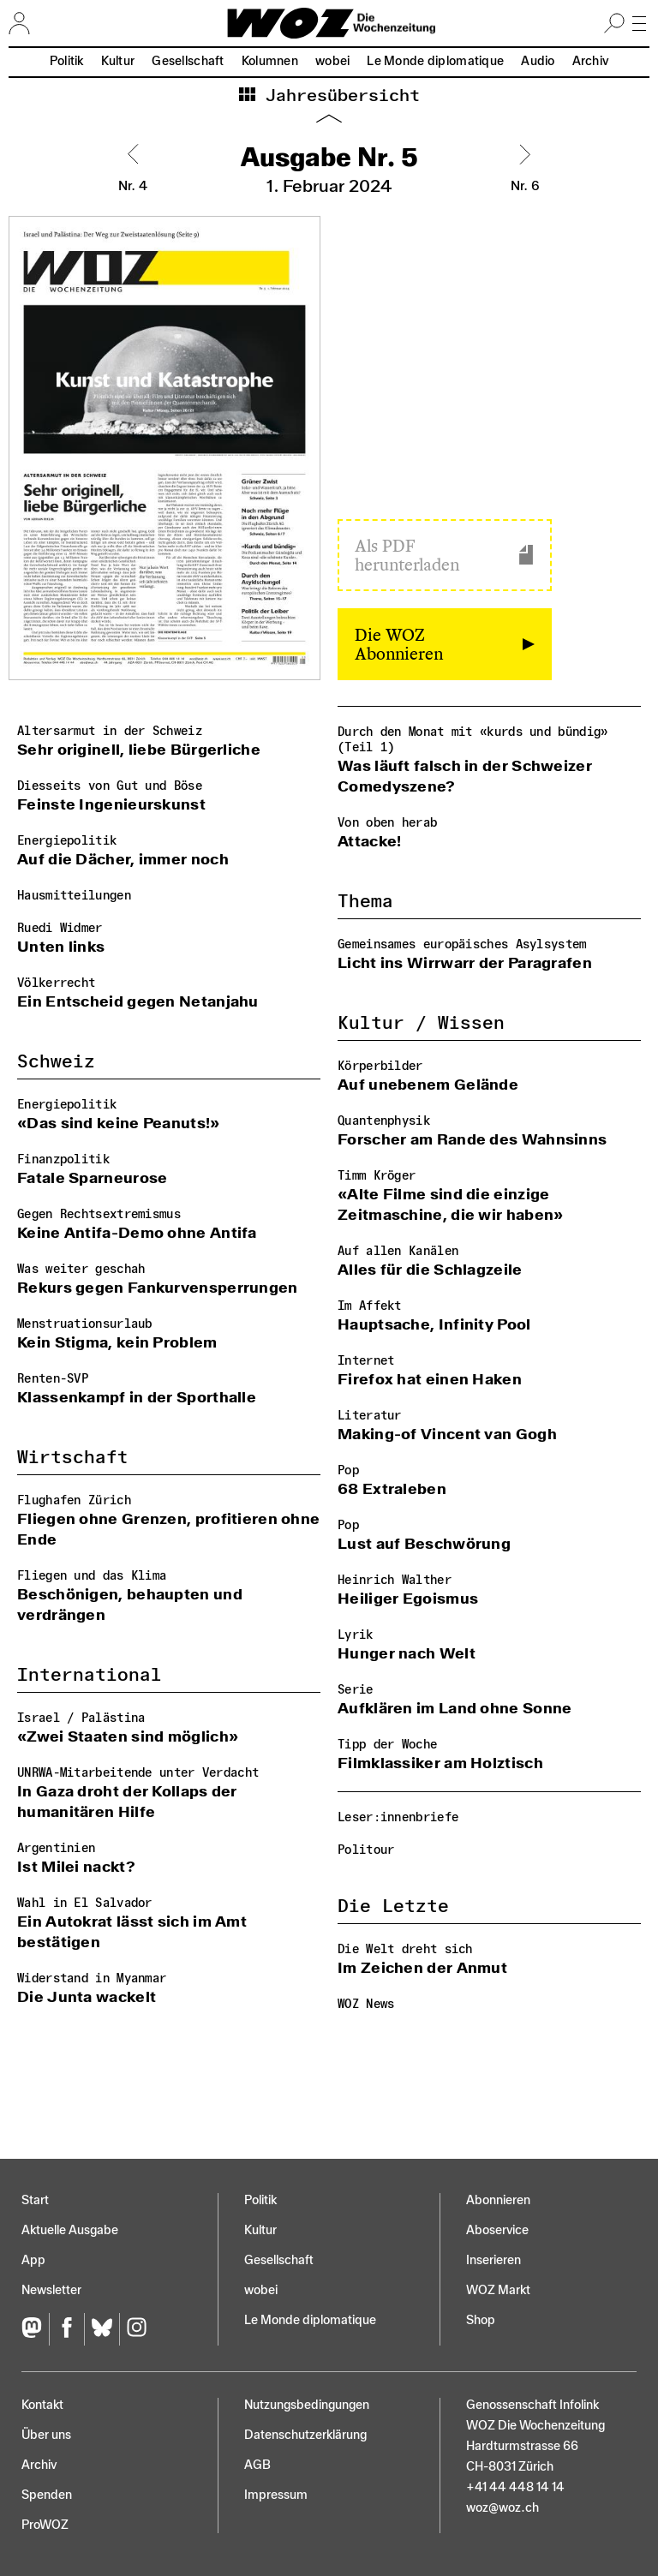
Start (35, 2200)
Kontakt (42, 2405)
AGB (257, 2465)
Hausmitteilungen (74, 895)
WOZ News (366, 2004)
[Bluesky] (101, 2329)
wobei (332, 61)
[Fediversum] (35, 2329)
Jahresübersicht (337, 96)
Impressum (276, 2495)
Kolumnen (270, 61)
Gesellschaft (188, 61)
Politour (366, 1850)
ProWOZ (45, 2525)
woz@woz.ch (502, 2508)
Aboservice (497, 2230)
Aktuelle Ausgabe (69, 2230)
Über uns (46, 2435)
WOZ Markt (498, 2290)
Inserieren (493, 2260)
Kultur (118, 61)
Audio (537, 61)
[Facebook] (66, 2329)
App (33, 2260)
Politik (67, 61)
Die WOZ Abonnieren (399, 644)
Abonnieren (498, 2200)
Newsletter (51, 2290)
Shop (480, 2320)
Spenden (46, 2495)
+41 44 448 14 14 (515, 2487)
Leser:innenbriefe (398, 1817)
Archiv (590, 61)
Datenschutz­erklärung (305, 2435)
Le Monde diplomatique (435, 61)
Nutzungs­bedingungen (306, 2405)
